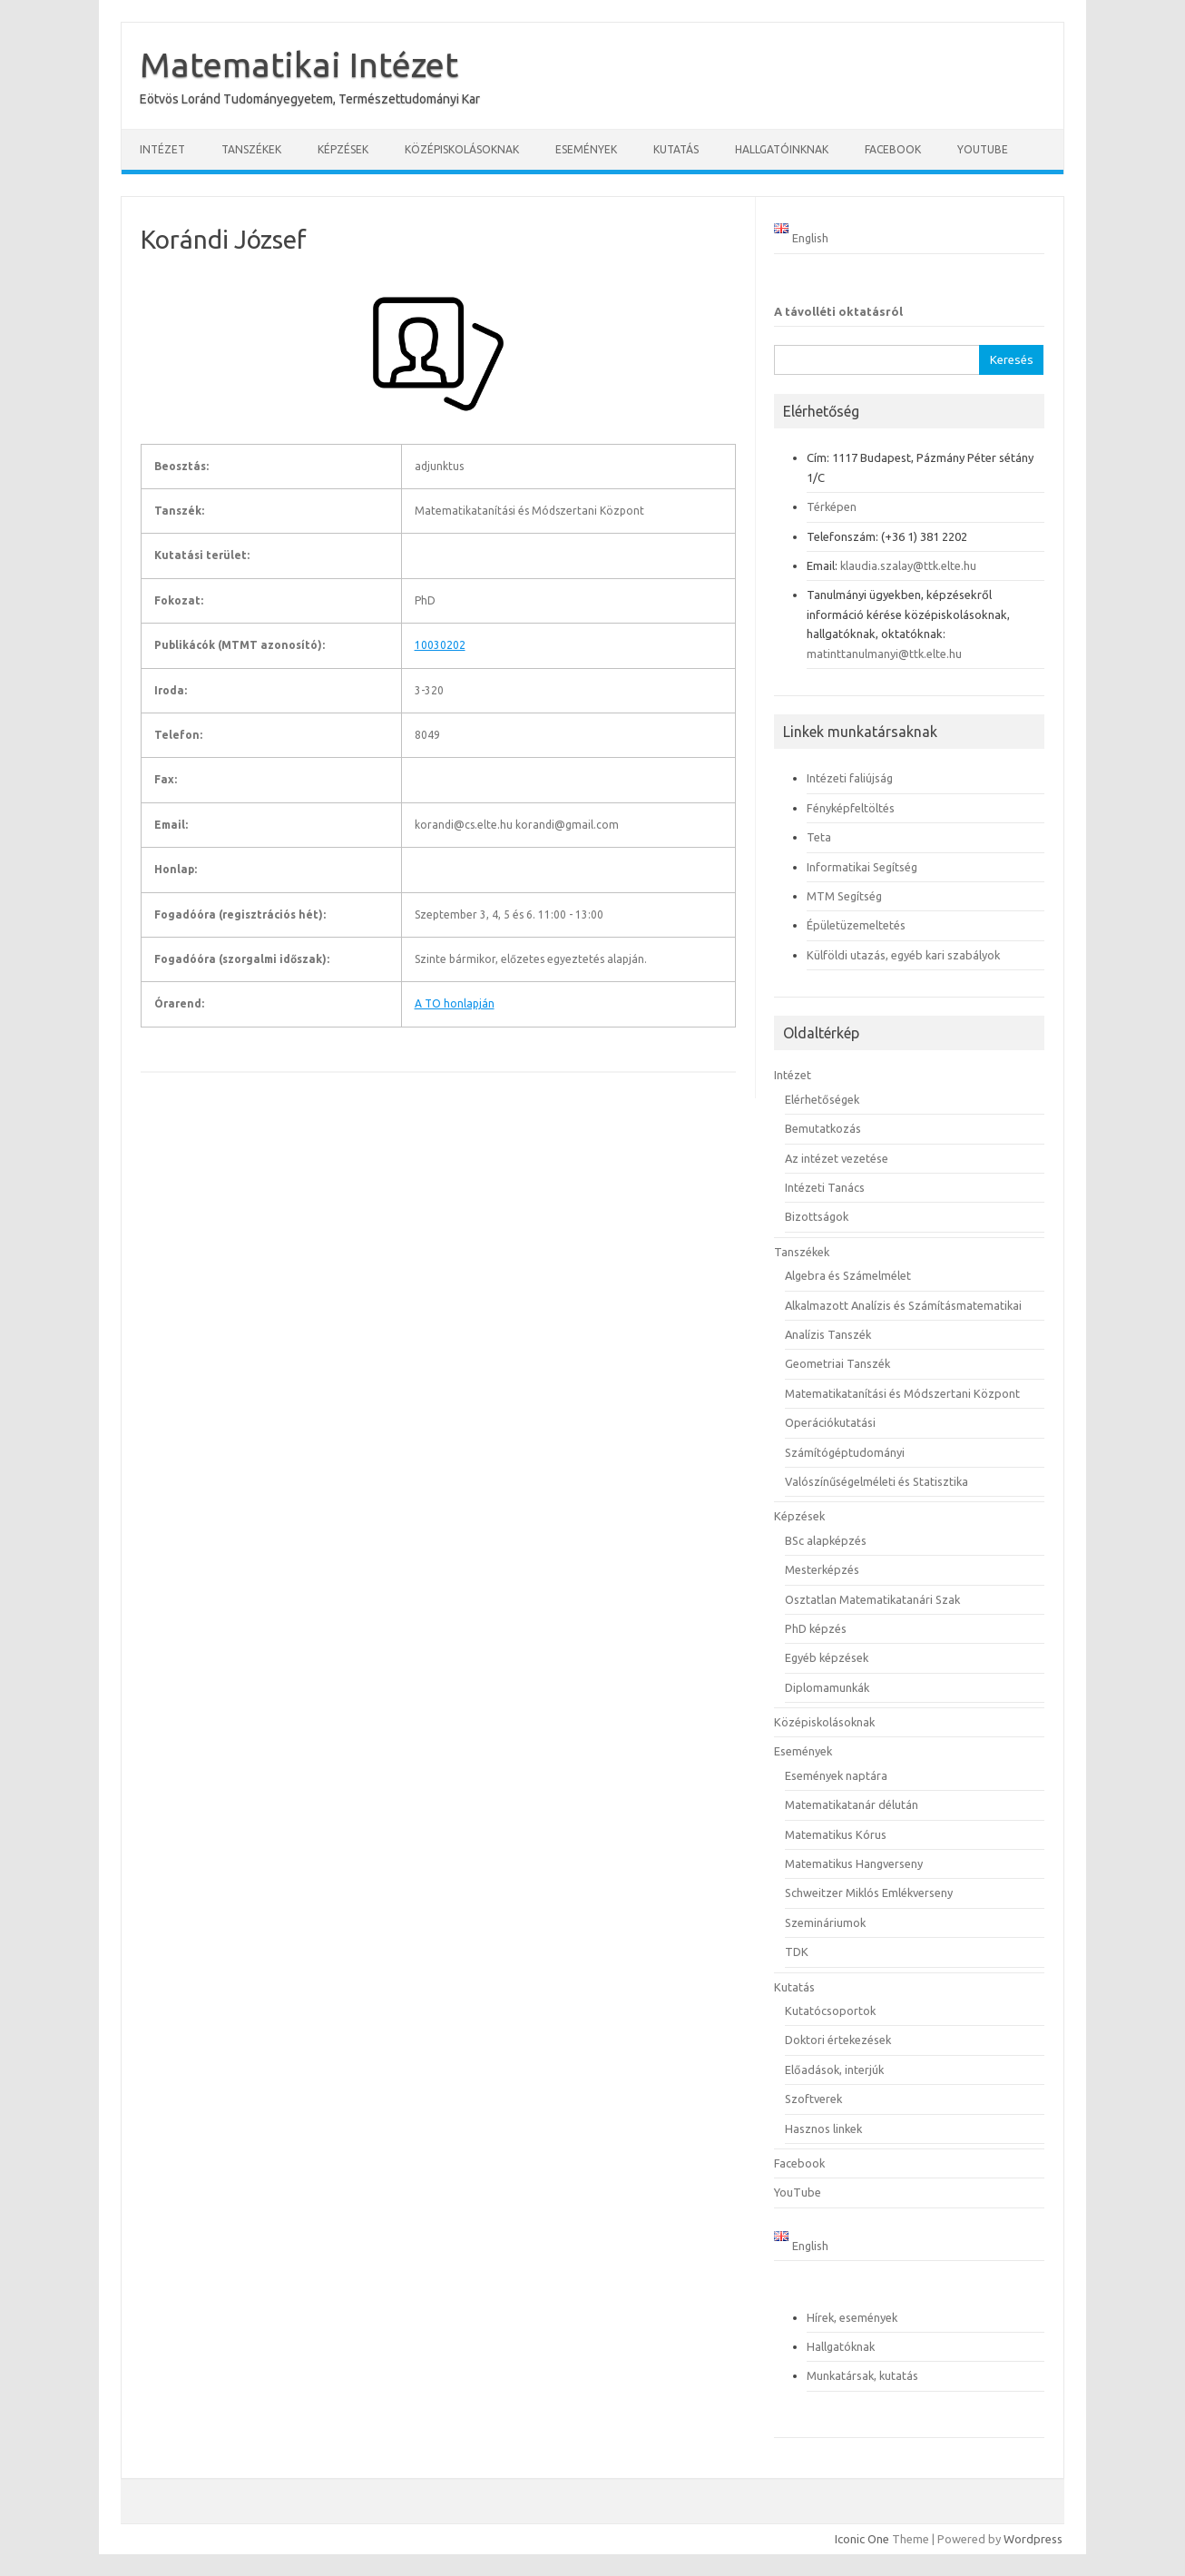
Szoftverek (813, 2098)
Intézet (162, 149)
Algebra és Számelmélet (848, 1275)
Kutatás (676, 149)
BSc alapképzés (826, 1540)
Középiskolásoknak (462, 149)
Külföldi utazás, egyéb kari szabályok (903, 955)
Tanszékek (251, 149)
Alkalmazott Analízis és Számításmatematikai (903, 1305)
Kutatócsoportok (830, 2010)
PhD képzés (816, 1628)
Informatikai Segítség (862, 866)
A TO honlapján (455, 1003)
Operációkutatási (830, 1422)
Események (586, 149)
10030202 (440, 645)
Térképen (832, 506)
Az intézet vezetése (836, 1158)
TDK (796, 1951)
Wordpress (1033, 2538)
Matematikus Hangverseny (854, 1863)
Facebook (893, 149)
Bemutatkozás (823, 1128)
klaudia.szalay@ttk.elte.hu (908, 565)
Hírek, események (852, 2317)
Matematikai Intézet (299, 64)
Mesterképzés (822, 1569)
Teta (819, 837)
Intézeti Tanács (825, 1187)
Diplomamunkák (827, 1687)
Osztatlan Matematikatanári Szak (872, 1599)
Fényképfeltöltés (851, 807)
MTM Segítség (844, 896)
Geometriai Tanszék (837, 1363)
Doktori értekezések (838, 2039)
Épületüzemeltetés (856, 925)
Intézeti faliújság (850, 778)
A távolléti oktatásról (838, 311)
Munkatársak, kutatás (862, 2375)
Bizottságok (816, 1216)
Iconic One (862, 2538)
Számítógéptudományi (845, 1452)
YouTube (982, 149)
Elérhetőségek (822, 1099)
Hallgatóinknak (781, 149)
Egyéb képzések (826, 1657)
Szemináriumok (825, 1922)
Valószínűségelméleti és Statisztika (876, 1481)
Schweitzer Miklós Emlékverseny (869, 1892)
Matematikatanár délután (851, 1804)
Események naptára (836, 1775)
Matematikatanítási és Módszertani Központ (902, 1393)
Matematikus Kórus (835, 1834)
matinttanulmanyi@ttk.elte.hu (884, 653)
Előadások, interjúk (834, 2069)
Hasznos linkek (823, 2128)
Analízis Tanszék (828, 1334)
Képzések (343, 149)
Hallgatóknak (841, 2346)
